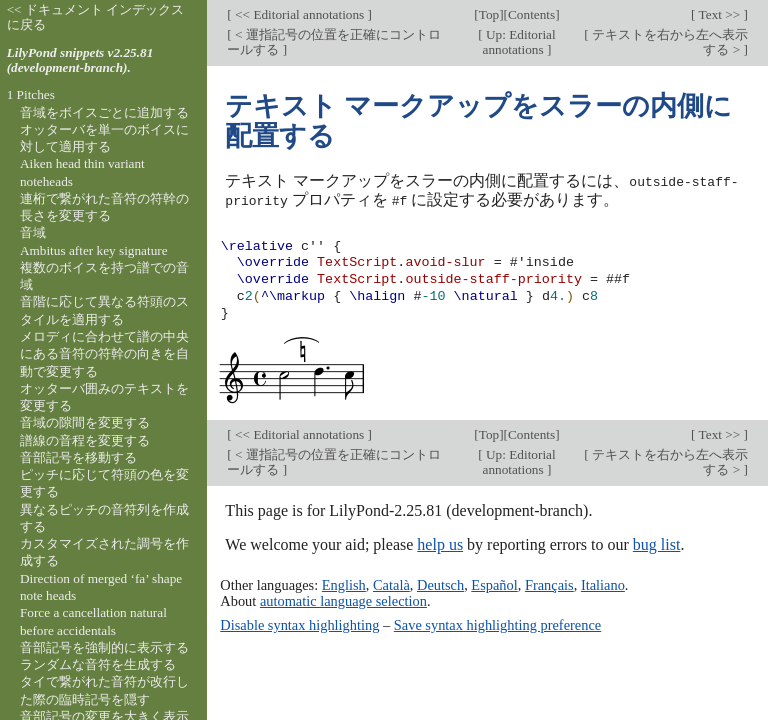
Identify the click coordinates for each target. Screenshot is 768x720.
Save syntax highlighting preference (497, 623)
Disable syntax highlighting (299, 623)
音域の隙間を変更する (85, 422)
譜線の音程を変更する (85, 440)
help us (440, 543)
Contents (531, 14)
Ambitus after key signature (94, 250)
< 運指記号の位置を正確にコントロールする (334, 42)
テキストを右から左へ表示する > (668, 42)
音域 (33, 232)
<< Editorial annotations (300, 14)
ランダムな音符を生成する (98, 664)
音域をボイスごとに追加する (104, 112)
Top (489, 14)
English (344, 584)
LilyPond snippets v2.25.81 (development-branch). (80, 60)
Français (549, 584)
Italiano (603, 584)
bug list (657, 543)
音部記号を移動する (78, 457)
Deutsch (440, 584)
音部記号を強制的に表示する (104, 647)
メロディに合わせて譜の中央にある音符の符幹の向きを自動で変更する (104, 354)
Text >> (720, 14)
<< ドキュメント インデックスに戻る (96, 17)
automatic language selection (343, 600)
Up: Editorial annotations (519, 42)
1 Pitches (31, 94)
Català (391, 584)
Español (494, 584)
